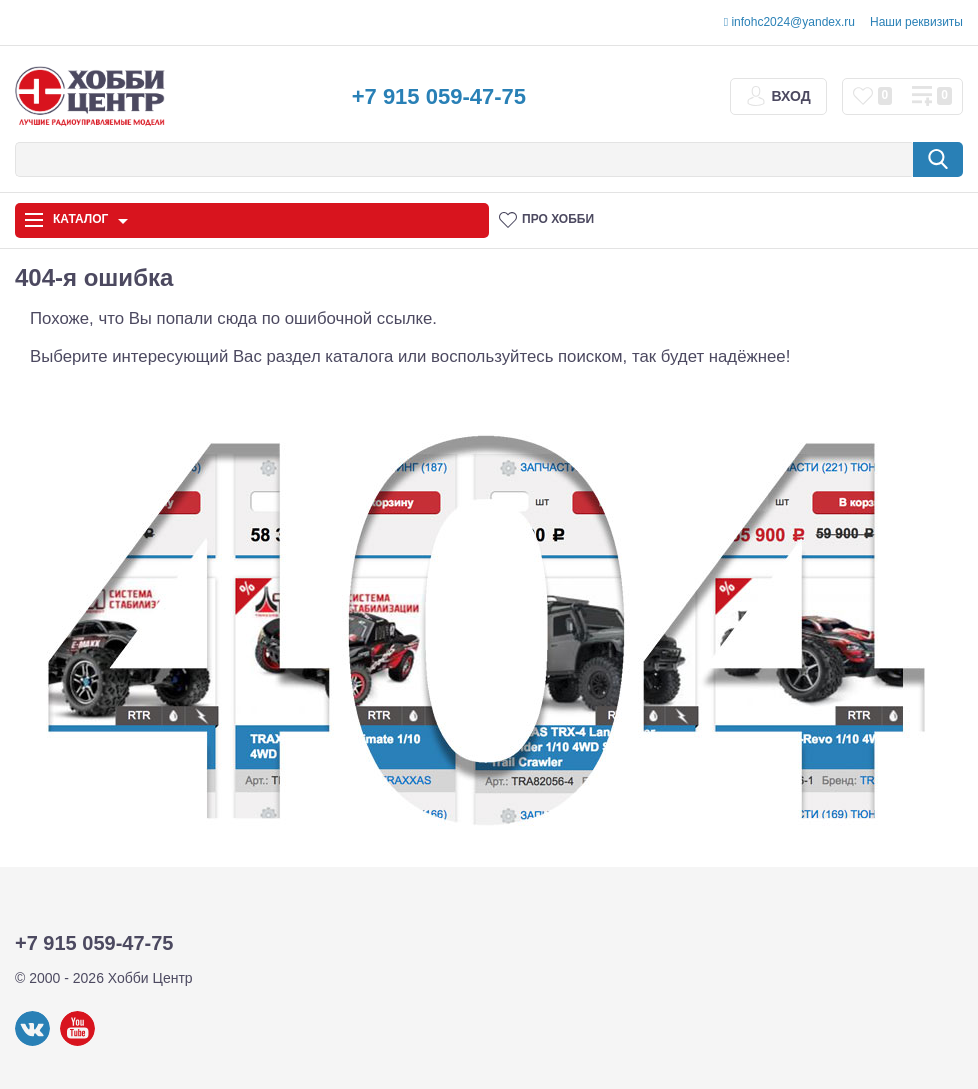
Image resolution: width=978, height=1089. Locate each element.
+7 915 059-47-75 (439, 96)
